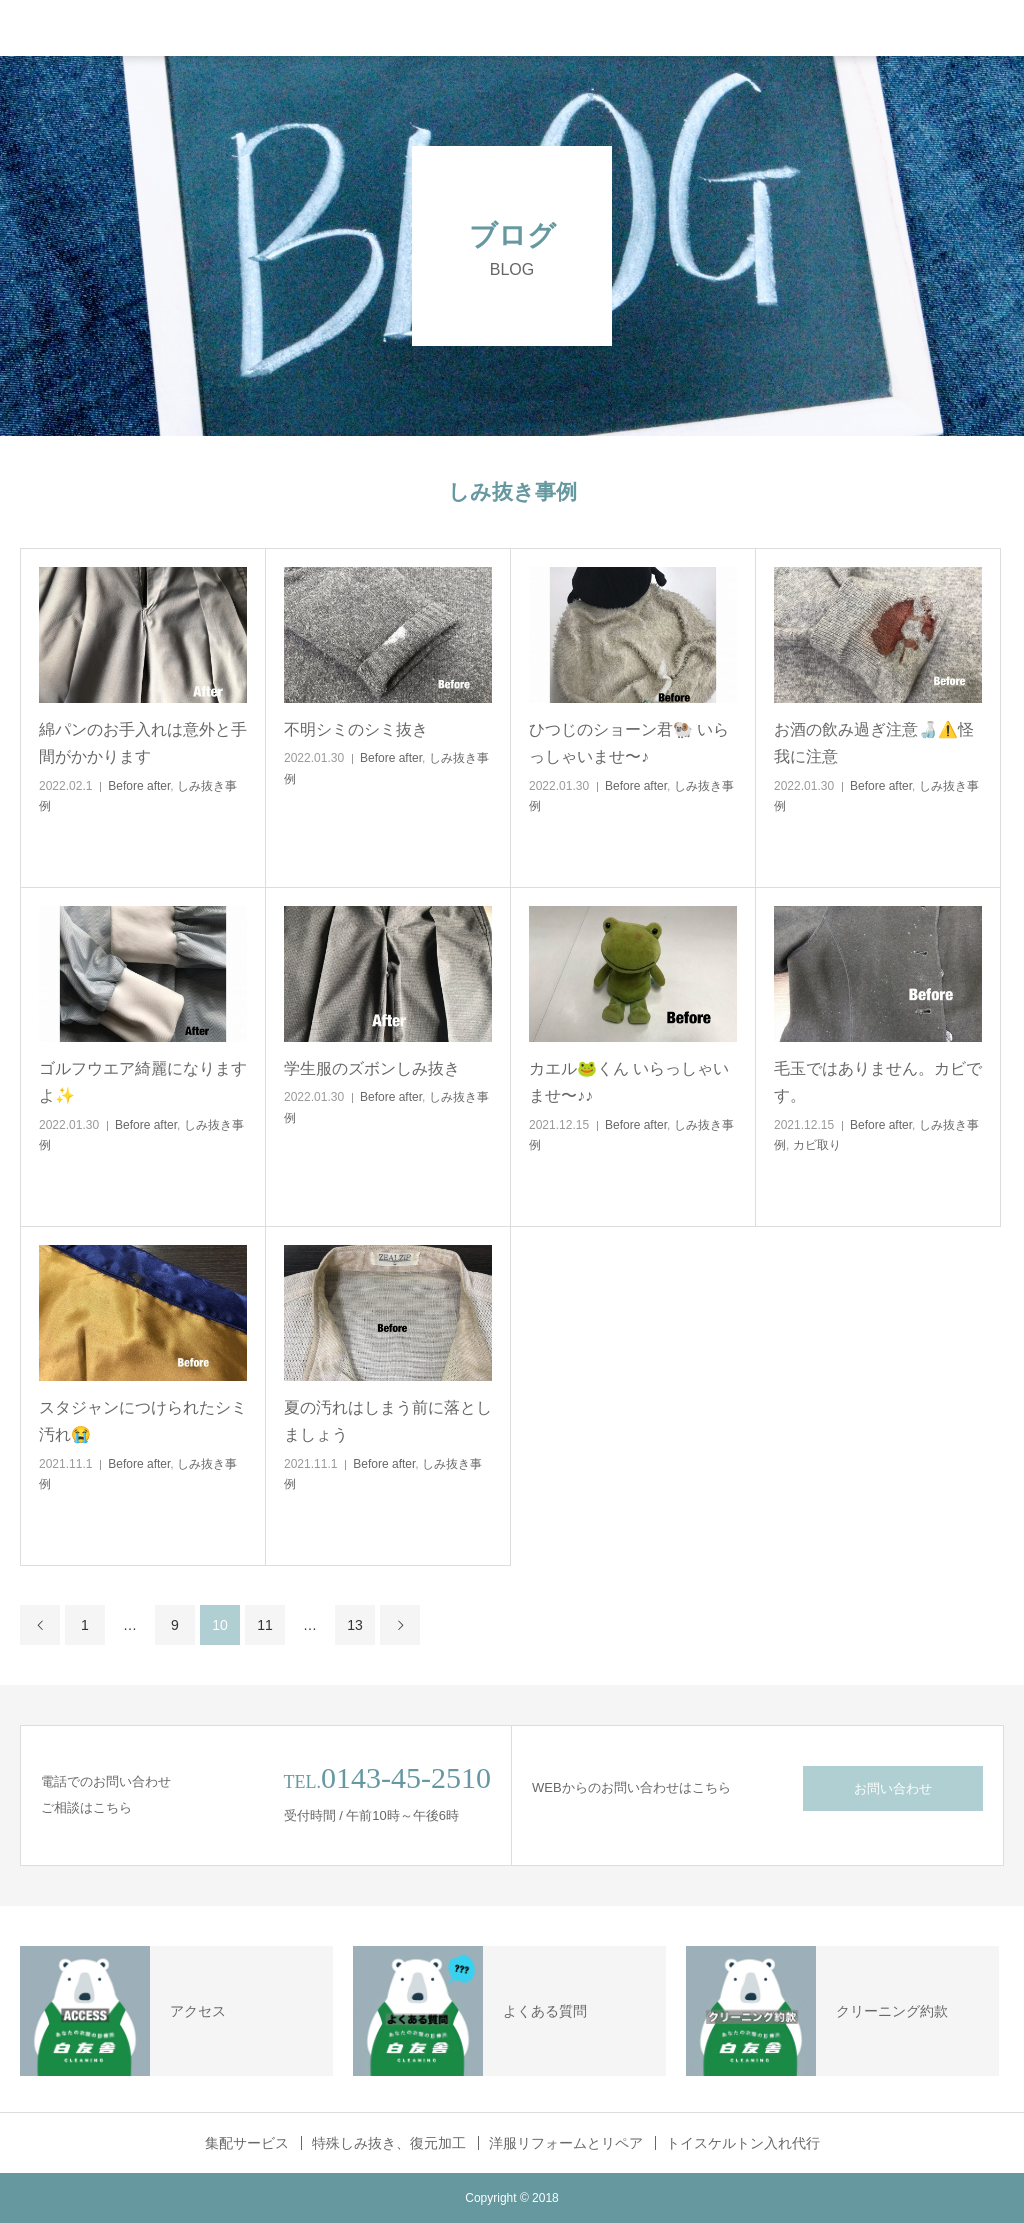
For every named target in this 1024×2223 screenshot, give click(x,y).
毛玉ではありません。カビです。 (878, 1082)
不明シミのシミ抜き (356, 729)
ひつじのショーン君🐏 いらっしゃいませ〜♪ (629, 743)
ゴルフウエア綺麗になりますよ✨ (143, 1082)
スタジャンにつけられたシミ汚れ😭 (143, 1421)
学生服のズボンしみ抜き (372, 1068)
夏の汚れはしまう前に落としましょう (388, 1421)
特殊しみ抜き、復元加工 (389, 2143)
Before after (139, 786)
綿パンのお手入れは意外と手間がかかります (143, 743)
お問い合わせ (893, 1788)
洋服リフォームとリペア (566, 2143)
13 (355, 1625)
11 (265, 1625)
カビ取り (817, 1145)
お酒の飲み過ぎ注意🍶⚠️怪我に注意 (874, 743)
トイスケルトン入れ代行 (743, 2143)
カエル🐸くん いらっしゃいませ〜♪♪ (629, 1082)
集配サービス (247, 2143)
